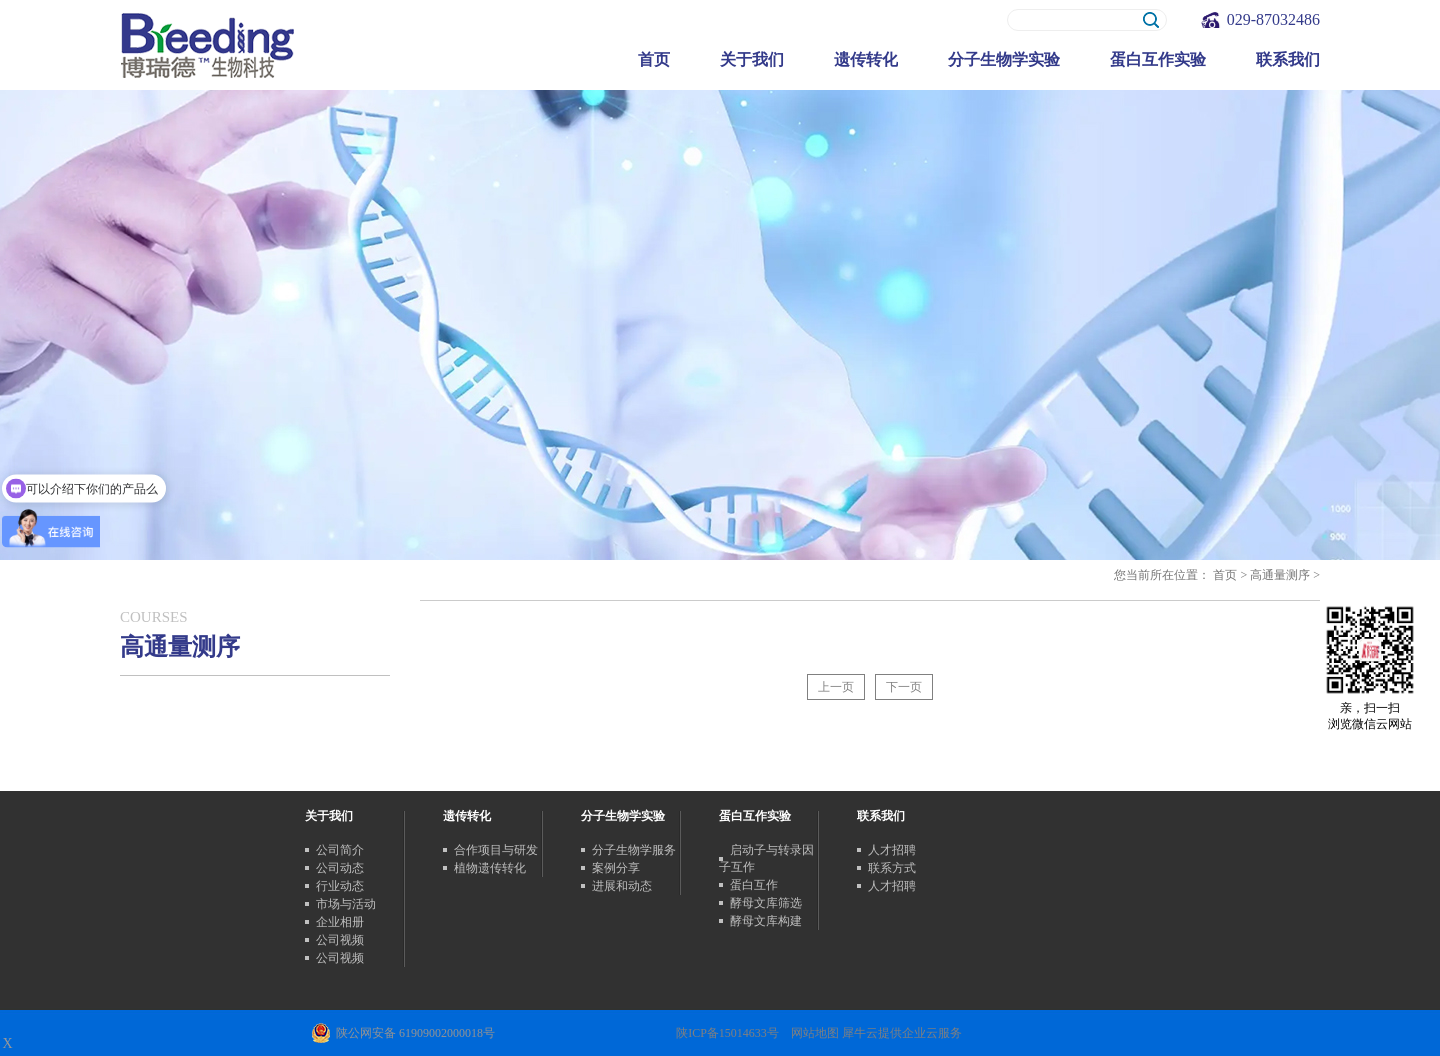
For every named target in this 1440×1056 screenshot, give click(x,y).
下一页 (904, 687)
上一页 (836, 687)
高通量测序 (1280, 575)
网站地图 (812, 1033)
